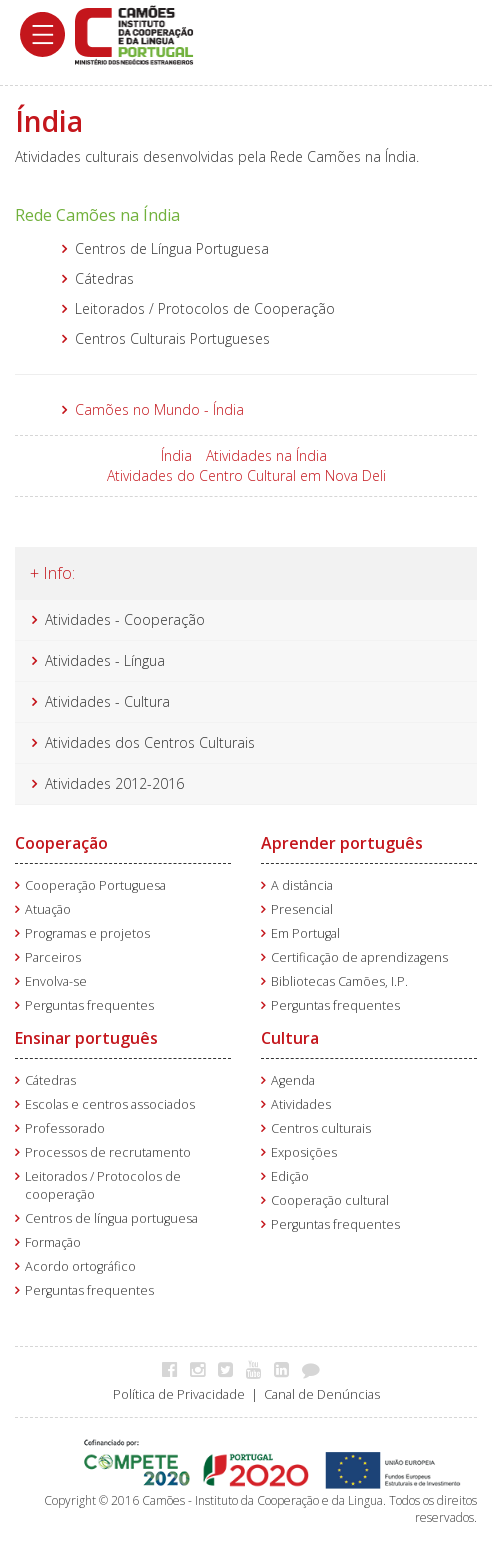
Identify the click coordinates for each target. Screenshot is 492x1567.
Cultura (290, 1038)
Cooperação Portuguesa (95, 885)
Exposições (304, 1152)
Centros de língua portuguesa (111, 1218)
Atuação (48, 909)
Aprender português (342, 843)
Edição (290, 1176)
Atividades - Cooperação (125, 619)
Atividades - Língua (105, 660)
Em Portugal (305, 933)
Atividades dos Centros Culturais (150, 742)
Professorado (65, 1128)
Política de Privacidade (179, 1394)
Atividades (301, 1104)
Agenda (293, 1080)
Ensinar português (86, 1038)
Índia (176, 455)
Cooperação (61, 843)
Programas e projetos (87, 933)
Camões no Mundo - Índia (159, 409)
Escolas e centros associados (110, 1104)
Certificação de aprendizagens (359, 957)
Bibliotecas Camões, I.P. (339, 981)
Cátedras (50, 1080)
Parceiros (53, 957)
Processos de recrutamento (108, 1152)
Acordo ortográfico (80, 1266)
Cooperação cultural (330, 1200)
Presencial (302, 909)
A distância (302, 885)
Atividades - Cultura (107, 701)
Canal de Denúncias (322, 1394)
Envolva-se (56, 981)
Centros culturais (321, 1128)
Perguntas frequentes (89, 1005)
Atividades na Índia (266, 455)
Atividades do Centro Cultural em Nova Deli (246, 475)
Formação (53, 1242)
